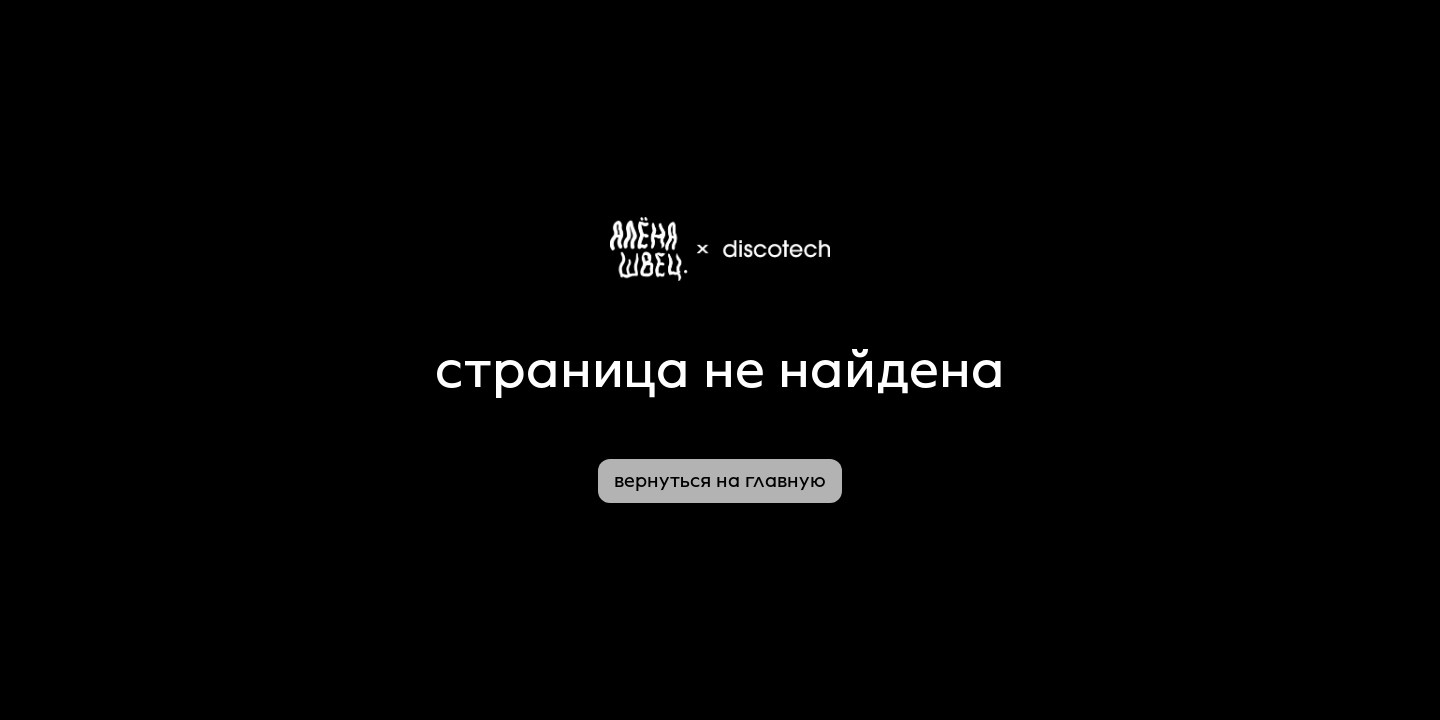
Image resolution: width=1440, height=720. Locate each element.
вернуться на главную (720, 481)
